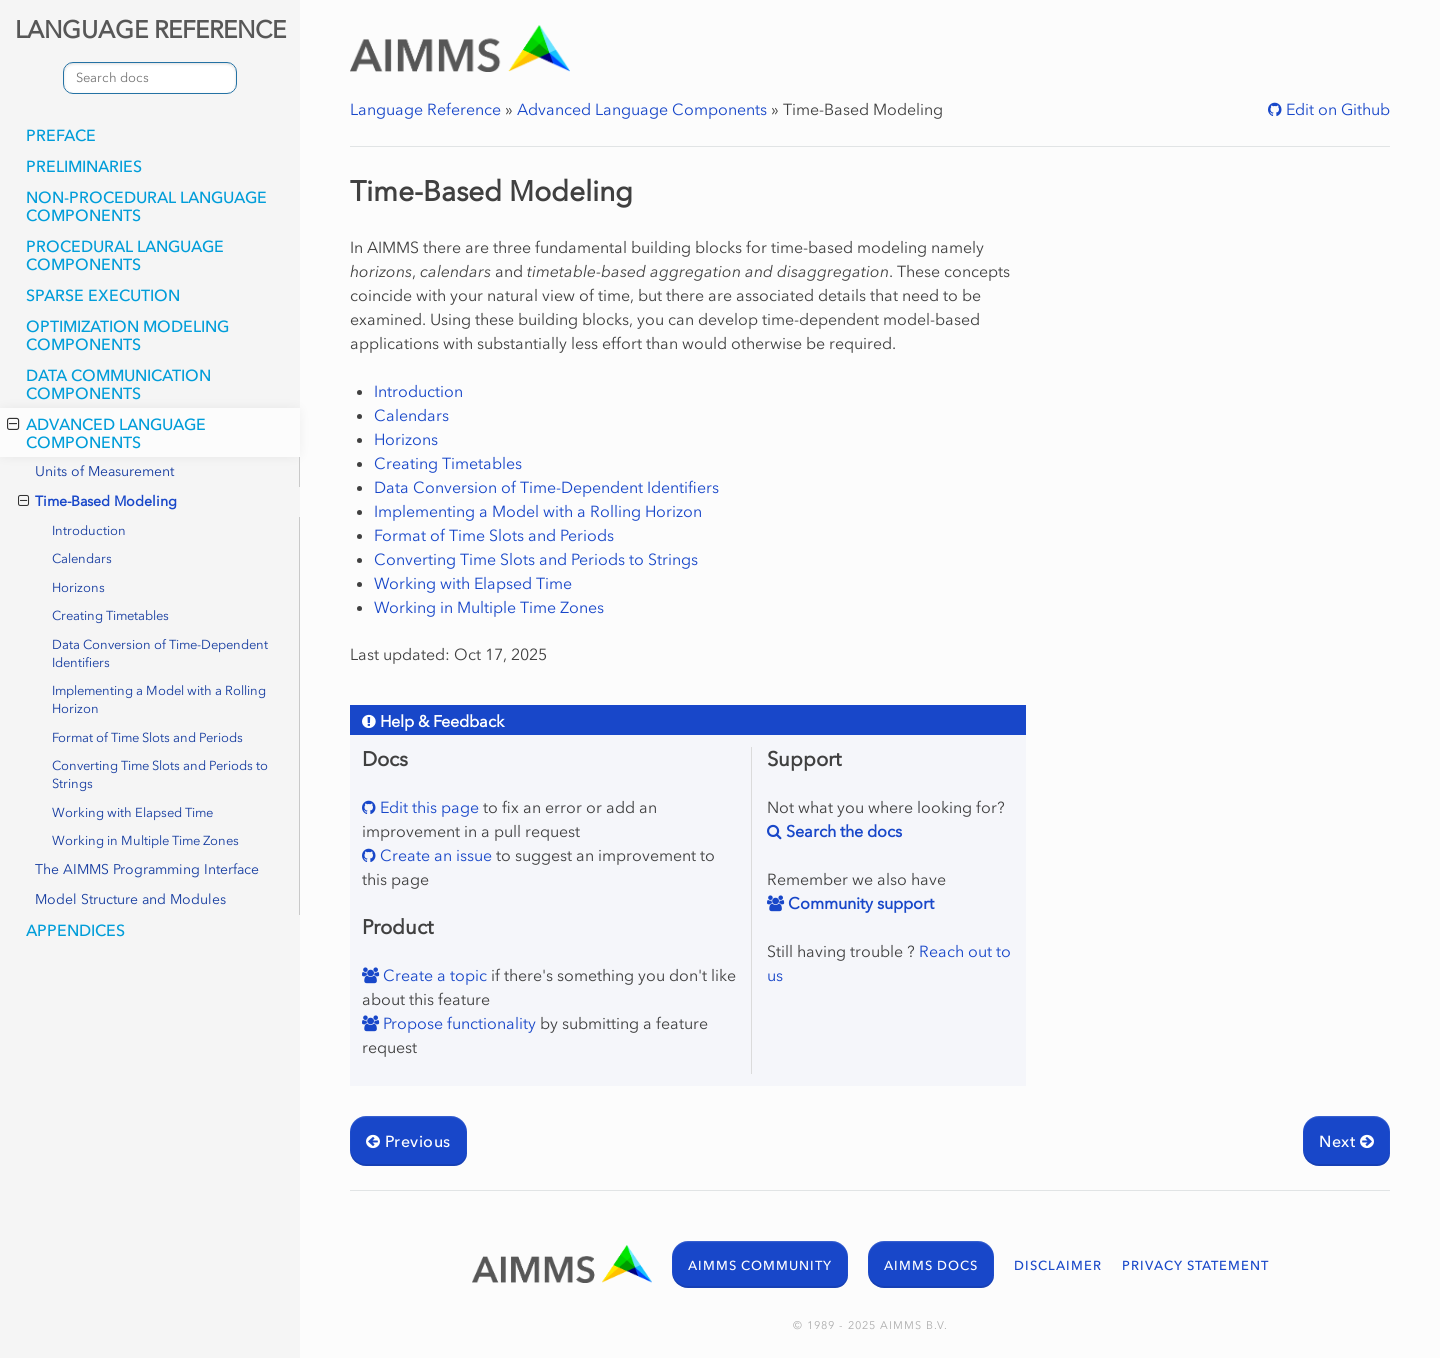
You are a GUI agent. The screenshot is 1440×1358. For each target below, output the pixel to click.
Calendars (82, 558)
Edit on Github (1336, 109)
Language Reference (425, 109)
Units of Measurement (104, 471)
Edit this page (427, 807)
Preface (61, 135)
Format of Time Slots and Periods (147, 737)
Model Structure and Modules (130, 899)
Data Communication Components (118, 384)
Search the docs (842, 831)
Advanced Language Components (106, 433)
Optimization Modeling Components (127, 335)
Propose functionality (457, 1023)
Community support (859, 903)
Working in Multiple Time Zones (145, 840)
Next (1346, 1141)
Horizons (78, 587)
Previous (408, 1141)
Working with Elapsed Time (132, 812)
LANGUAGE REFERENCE (150, 29)
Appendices (75, 930)
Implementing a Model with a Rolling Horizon (159, 699)
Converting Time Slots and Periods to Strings (160, 774)
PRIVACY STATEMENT (1195, 1265)
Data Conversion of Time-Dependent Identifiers (160, 653)
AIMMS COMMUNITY (760, 1265)
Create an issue (434, 855)
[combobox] (150, 78)
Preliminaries (84, 166)
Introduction (89, 530)
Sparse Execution (103, 295)
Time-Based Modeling (97, 502)
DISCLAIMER (1058, 1265)
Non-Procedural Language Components (146, 206)
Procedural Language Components (125, 255)
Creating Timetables (110, 615)
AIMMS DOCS (931, 1265)
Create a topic (433, 975)
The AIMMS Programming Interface (147, 869)
